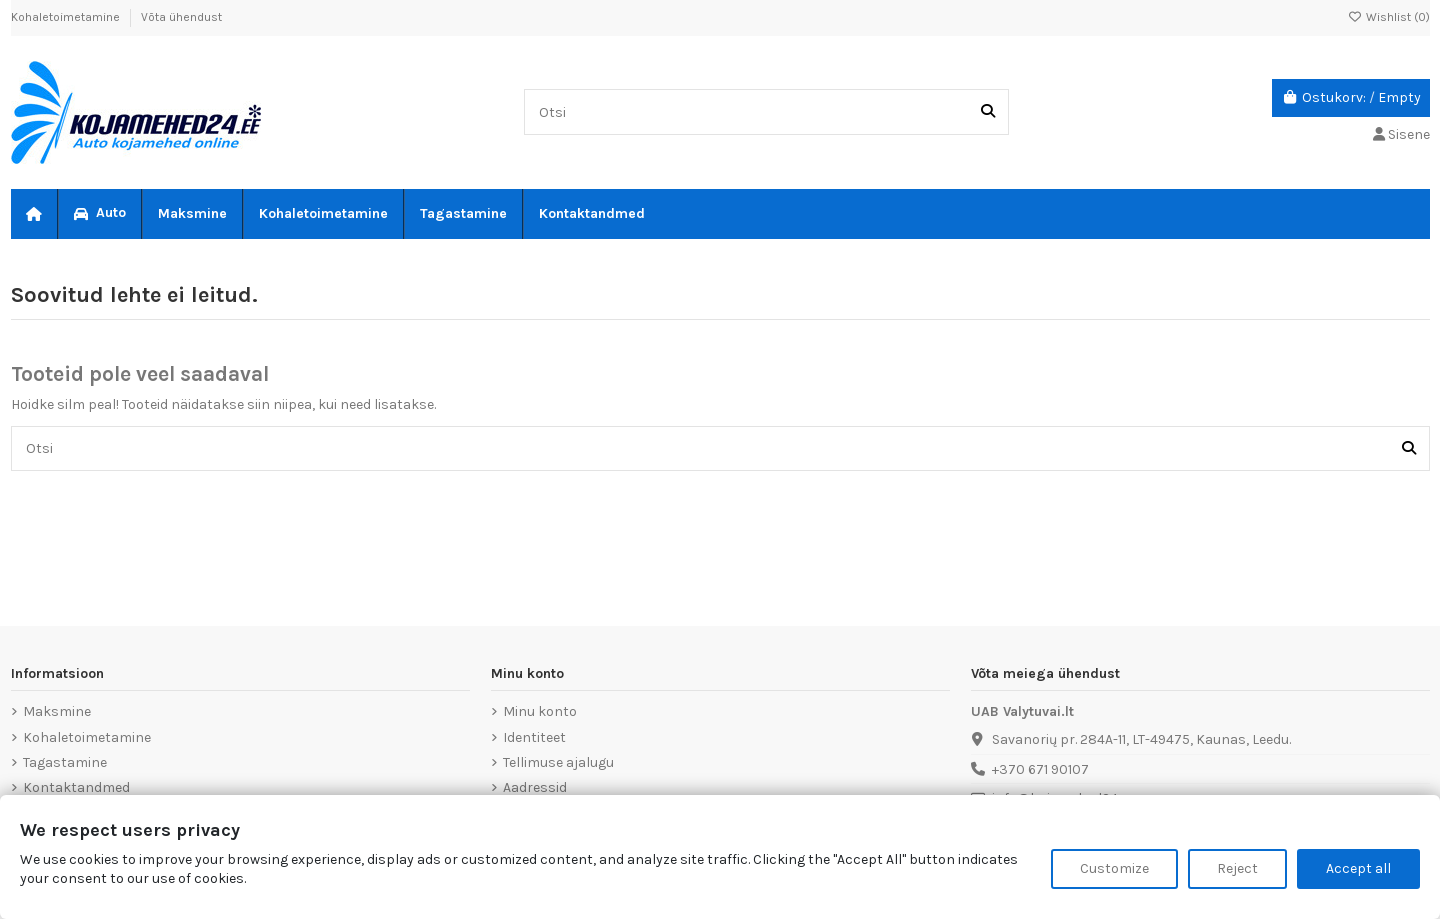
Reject (1237, 868)
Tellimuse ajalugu (558, 762)
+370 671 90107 (1040, 769)
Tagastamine (65, 762)
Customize (1114, 868)
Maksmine (57, 711)
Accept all (1358, 868)
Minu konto (540, 711)
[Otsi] (988, 111)
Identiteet (534, 737)
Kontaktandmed (76, 787)
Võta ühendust (181, 17)
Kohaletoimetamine (67, 17)
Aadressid (535, 787)
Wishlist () (1389, 17)
